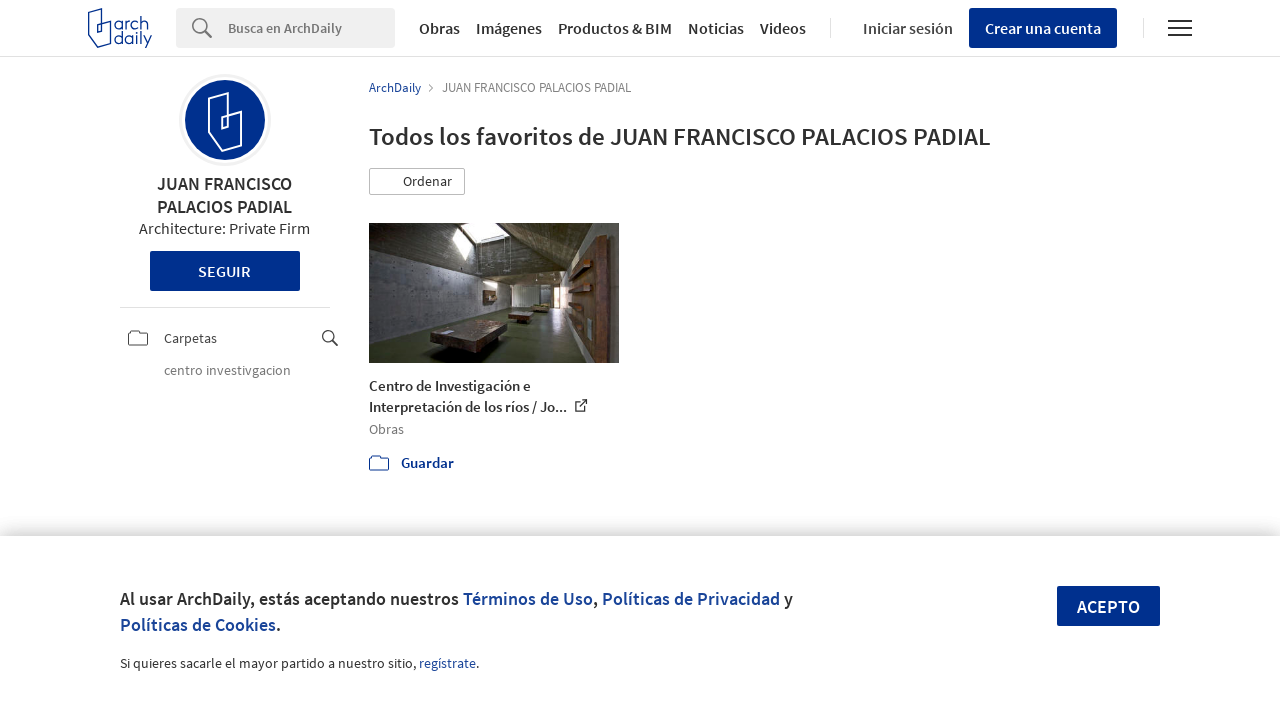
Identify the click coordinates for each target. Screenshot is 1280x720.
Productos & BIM (615, 28)
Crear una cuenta (1043, 28)
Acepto (1108, 606)
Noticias (716, 28)
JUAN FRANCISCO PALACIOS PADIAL (224, 195)
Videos (783, 28)
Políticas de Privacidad (691, 598)
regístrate (447, 663)
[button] (417, 182)
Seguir (224, 271)
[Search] (311, 28)
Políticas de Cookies (198, 624)
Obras (439, 28)
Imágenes (509, 28)
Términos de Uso (528, 598)
